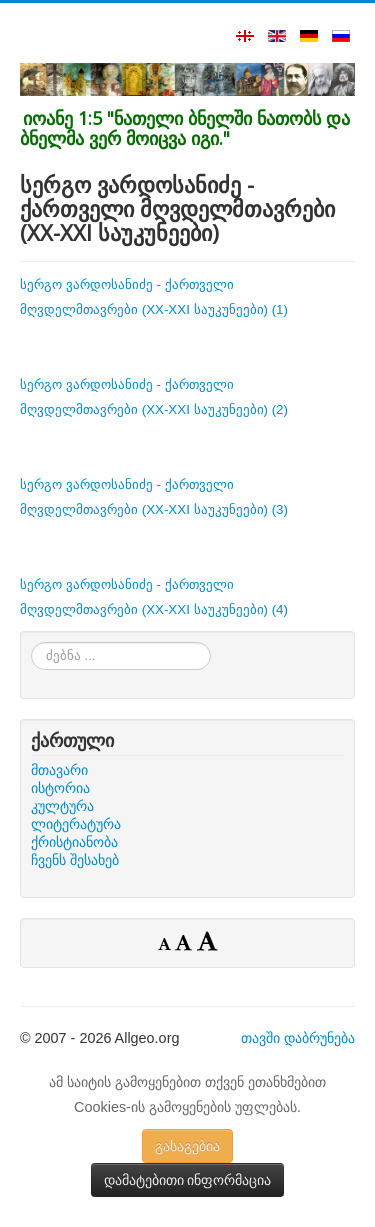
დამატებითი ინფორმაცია (188, 1180)
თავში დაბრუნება (298, 1038)
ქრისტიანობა (74, 842)
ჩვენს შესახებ (75, 860)
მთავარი (59, 770)
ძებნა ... (31, 642)
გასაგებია (187, 1146)
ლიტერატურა (76, 824)
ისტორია (60, 788)
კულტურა (62, 806)
